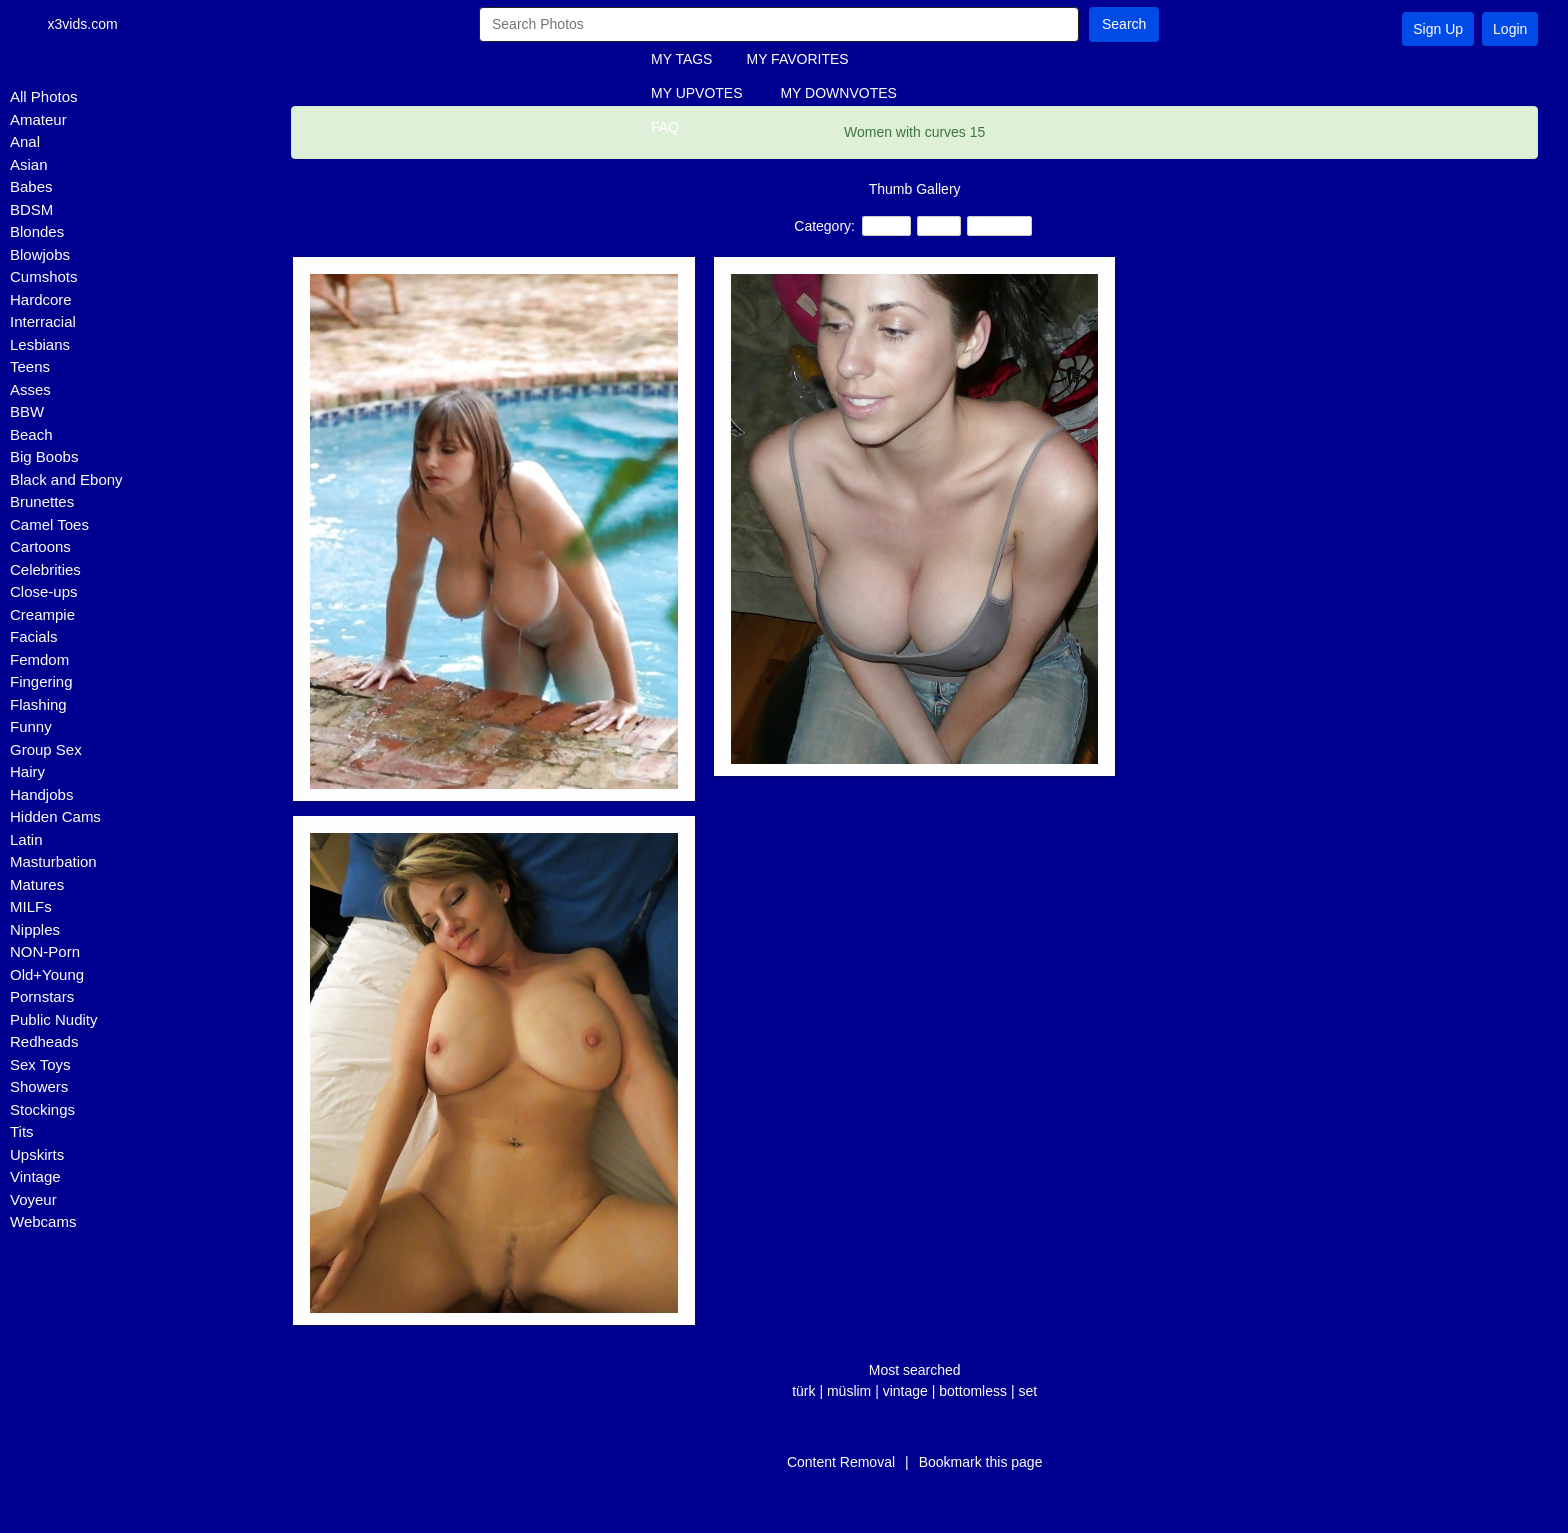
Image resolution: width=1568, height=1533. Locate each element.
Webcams (43, 1221)
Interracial (43, 321)
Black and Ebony (66, 479)
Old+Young (47, 974)
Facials (34, 636)
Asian (29, 164)
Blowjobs (40, 254)
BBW (27, 411)
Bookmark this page (981, 1462)
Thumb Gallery (915, 189)
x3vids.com (86, 24)
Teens (30, 366)
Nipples (35, 929)
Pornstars (42, 996)
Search (1124, 24)
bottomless (973, 1391)
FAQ (665, 127)
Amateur (38, 119)
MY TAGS (681, 59)
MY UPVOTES (697, 93)
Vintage (35, 1176)
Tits (22, 1131)
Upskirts (37, 1154)
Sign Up (1438, 29)
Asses (30, 389)
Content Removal (841, 1462)
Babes (31, 186)
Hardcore (41, 299)
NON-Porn (45, 951)
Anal (25, 141)
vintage (905, 1391)
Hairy (27, 771)
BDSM (31, 209)
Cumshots (44, 276)
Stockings (42, 1109)
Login (1510, 29)
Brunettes (42, 501)
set (1027, 1391)
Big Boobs (44, 456)
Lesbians (40, 344)
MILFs (31, 906)
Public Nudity (54, 1019)
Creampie (42, 614)
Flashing (38, 704)
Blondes (37, 231)
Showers (39, 1086)
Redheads (44, 1041)
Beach (31, 434)
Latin (26, 839)
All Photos (44, 96)
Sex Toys (40, 1064)
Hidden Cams (55, 816)
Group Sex (46, 749)
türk (803, 1391)
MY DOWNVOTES (838, 93)
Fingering (41, 681)
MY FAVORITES (797, 59)
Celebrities (45, 569)
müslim (849, 1391)
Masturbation (53, 861)
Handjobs (41, 794)
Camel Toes (49, 524)
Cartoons (40, 546)
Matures (37, 884)
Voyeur (33, 1199)
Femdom (39, 659)
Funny (31, 726)
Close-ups (44, 591)
